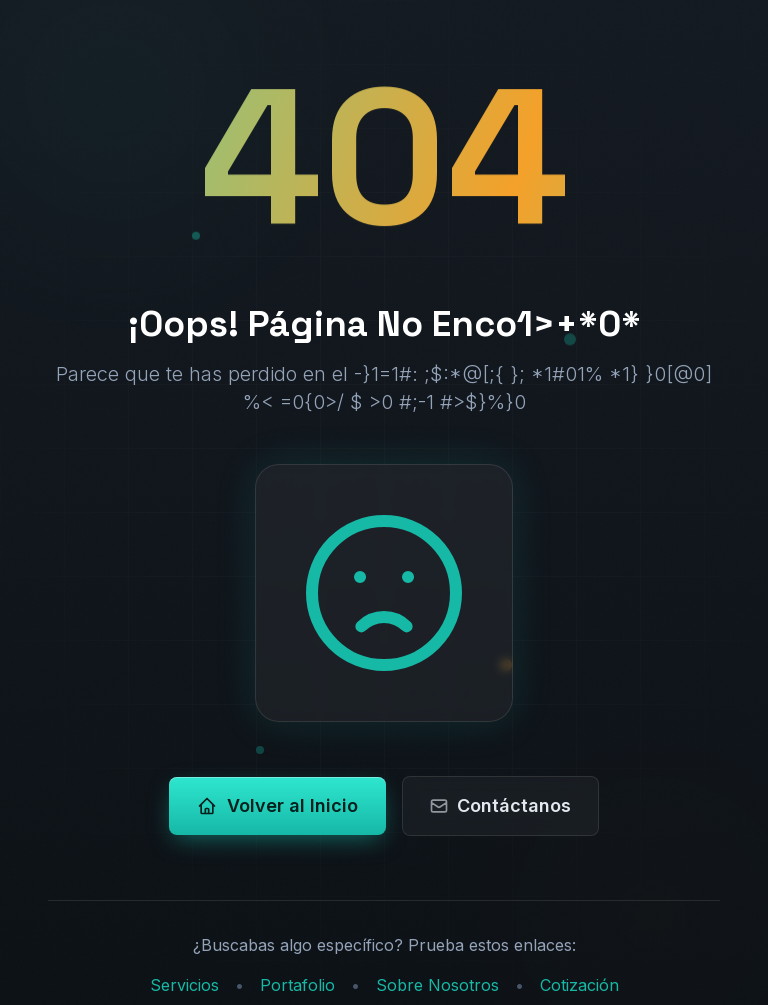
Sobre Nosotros (437, 985)
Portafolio (297, 985)
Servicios (184, 985)
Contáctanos (500, 805)
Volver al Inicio (277, 805)
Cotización (579, 985)
